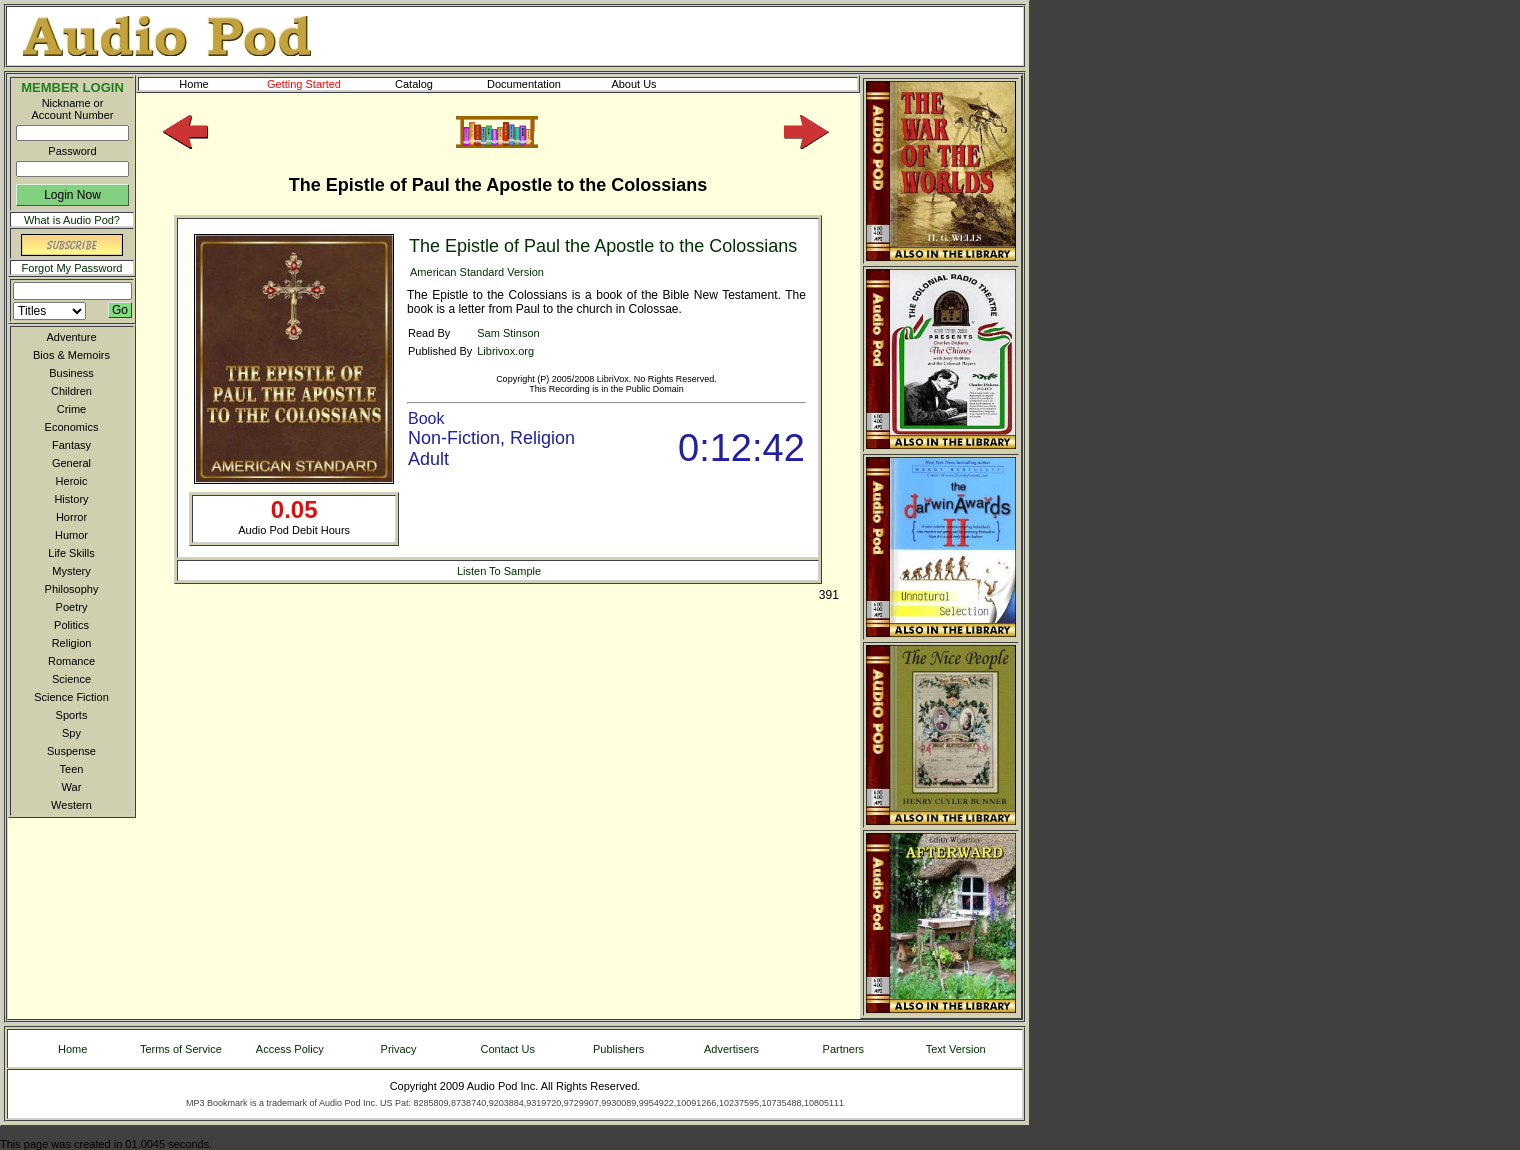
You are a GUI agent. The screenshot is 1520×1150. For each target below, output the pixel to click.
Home (193, 84)
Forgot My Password (72, 268)
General (71, 463)
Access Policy (290, 1049)
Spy (71, 733)
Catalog (432, 84)
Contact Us (508, 1049)
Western (71, 805)
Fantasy (71, 445)
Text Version (956, 1049)
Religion (72, 643)
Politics (71, 625)
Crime (71, 409)
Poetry (72, 607)
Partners (844, 1049)
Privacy (399, 1049)
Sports (72, 715)
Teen (72, 769)
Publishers (618, 1049)
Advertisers (731, 1049)
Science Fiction (71, 697)
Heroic (72, 481)
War (72, 787)
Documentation (533, 84)
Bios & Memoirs (71, 355)
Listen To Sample (499, 571)
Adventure (71, 337)
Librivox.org (505, 351)
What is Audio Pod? (72, 220)
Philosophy (72, 589)
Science (71, 679)
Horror (71, 517)
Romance (71, 661)
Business (71, 373)
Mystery (71, 571)
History (71, 499)
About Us (650, 84)
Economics (72, 427)
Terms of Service (181, 1049)
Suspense (71, 751)
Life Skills (71, 553)
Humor (71, 535)
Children (71, 391)
